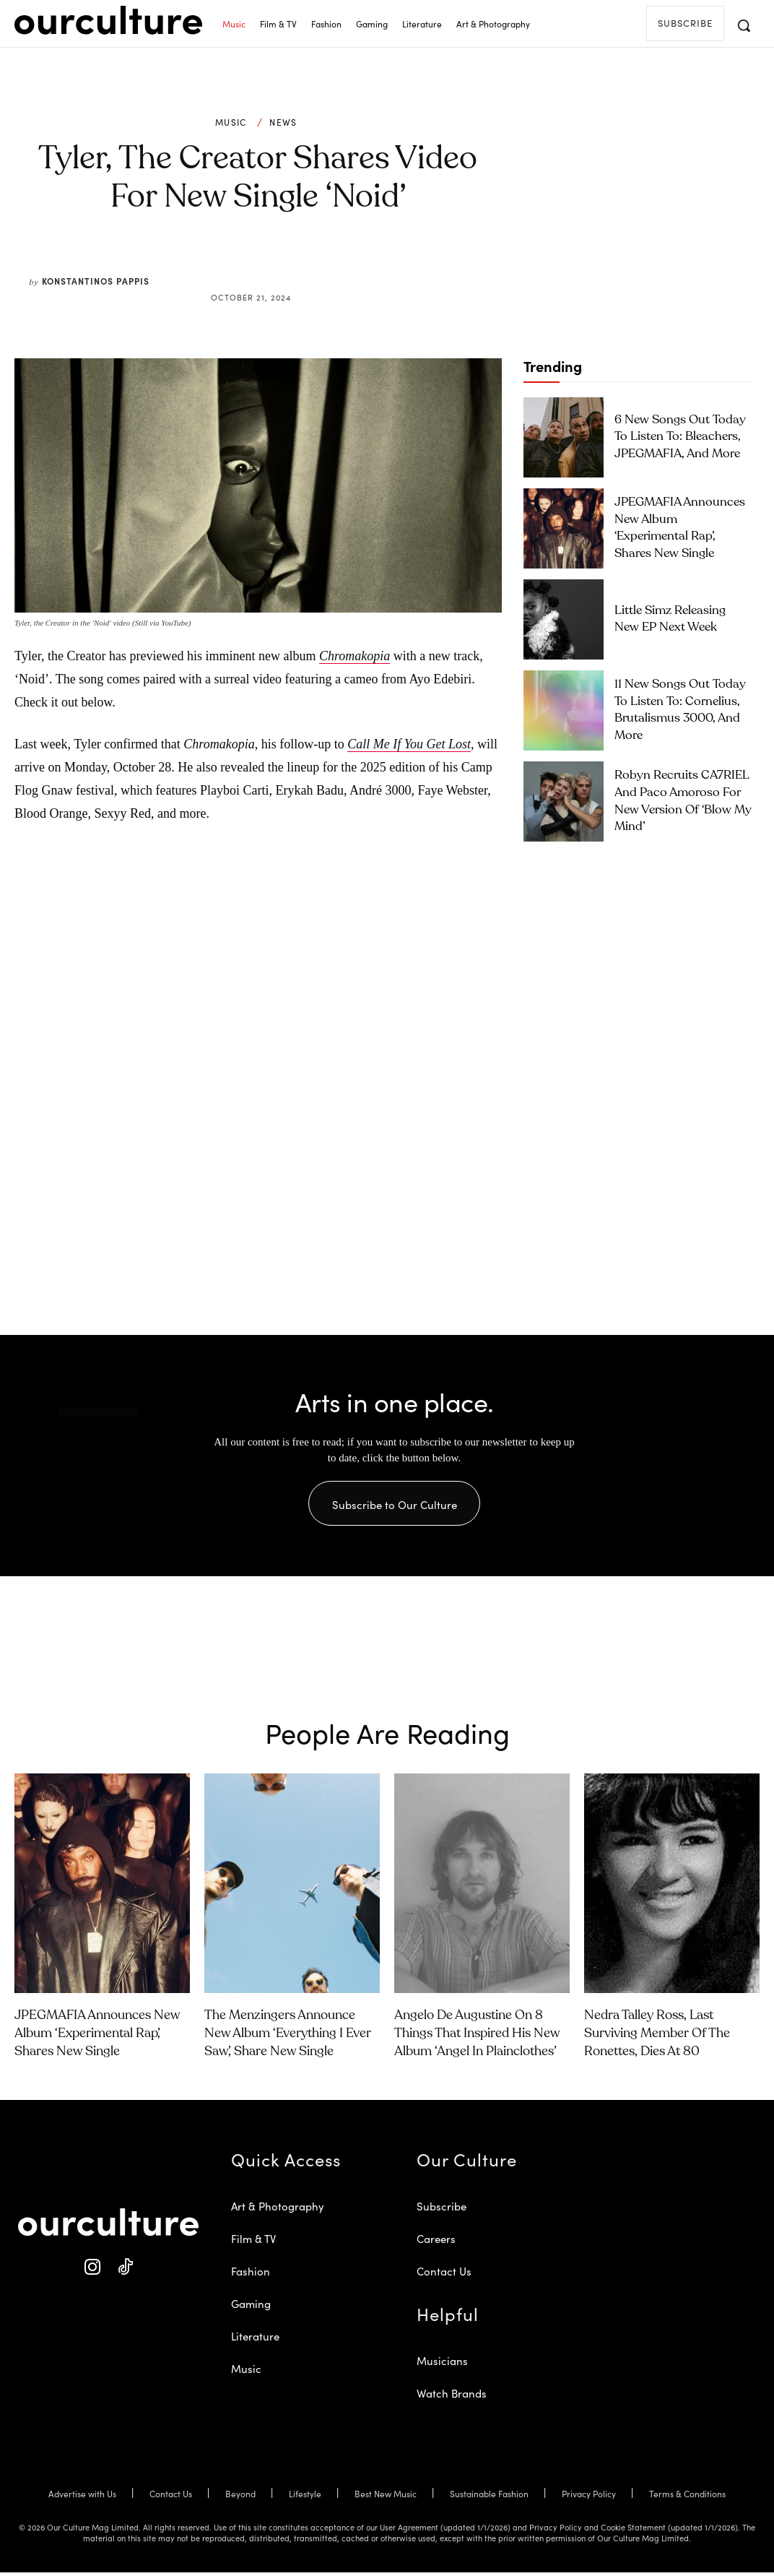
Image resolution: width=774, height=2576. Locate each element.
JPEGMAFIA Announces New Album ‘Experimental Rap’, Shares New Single (679, 528)
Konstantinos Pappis (95, 281)
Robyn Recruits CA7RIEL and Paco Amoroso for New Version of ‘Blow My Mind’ (679, 801)
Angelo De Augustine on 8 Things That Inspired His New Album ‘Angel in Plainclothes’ (477, 2036)
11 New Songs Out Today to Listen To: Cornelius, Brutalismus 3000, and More (679, 710)
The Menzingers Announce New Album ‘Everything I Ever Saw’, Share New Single (287, 2036)
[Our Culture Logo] (108, 20)
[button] (744, 25)
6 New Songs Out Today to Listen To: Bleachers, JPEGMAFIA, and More (674, 437)
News (283, 122)
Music (231, 122)
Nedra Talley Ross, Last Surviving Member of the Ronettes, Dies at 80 (657, 2036)
